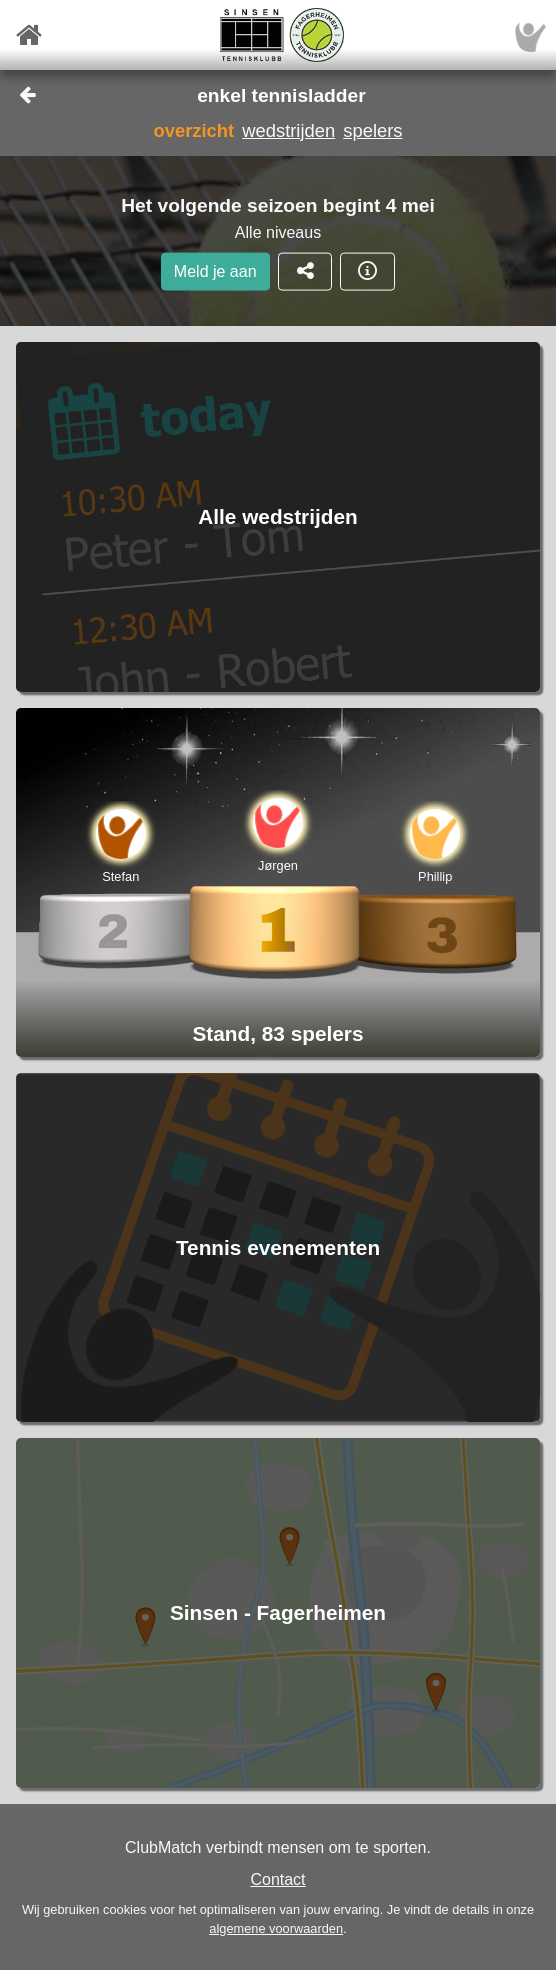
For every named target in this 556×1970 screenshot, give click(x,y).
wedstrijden (288, 130)
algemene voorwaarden (276, 1928)
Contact (277, 1879)
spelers (372, 130)
